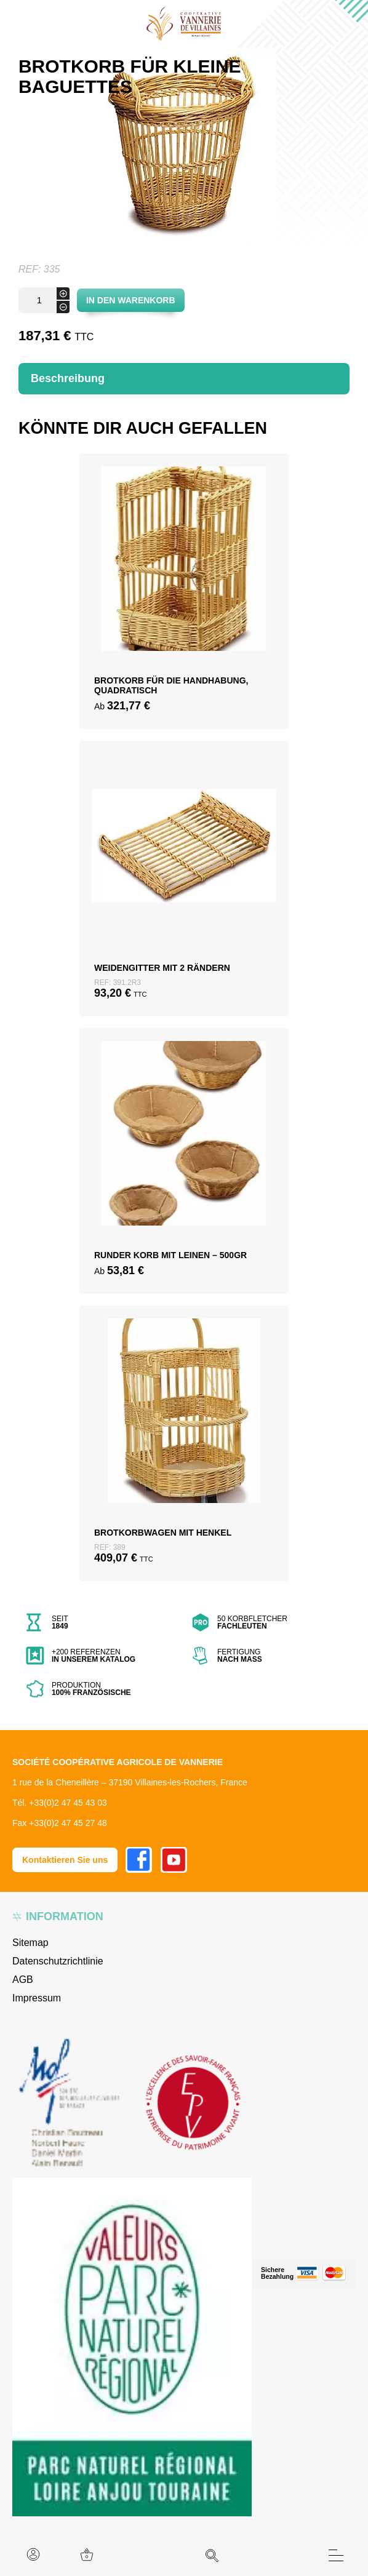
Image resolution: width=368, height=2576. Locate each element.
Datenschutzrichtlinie (57, 1961)
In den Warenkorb (130, 300)
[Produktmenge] (44, 300)
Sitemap (30, 1942)
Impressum (36, 1998)
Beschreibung (68, 378)
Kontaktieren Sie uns (65, 1860)
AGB (22, 1979)
